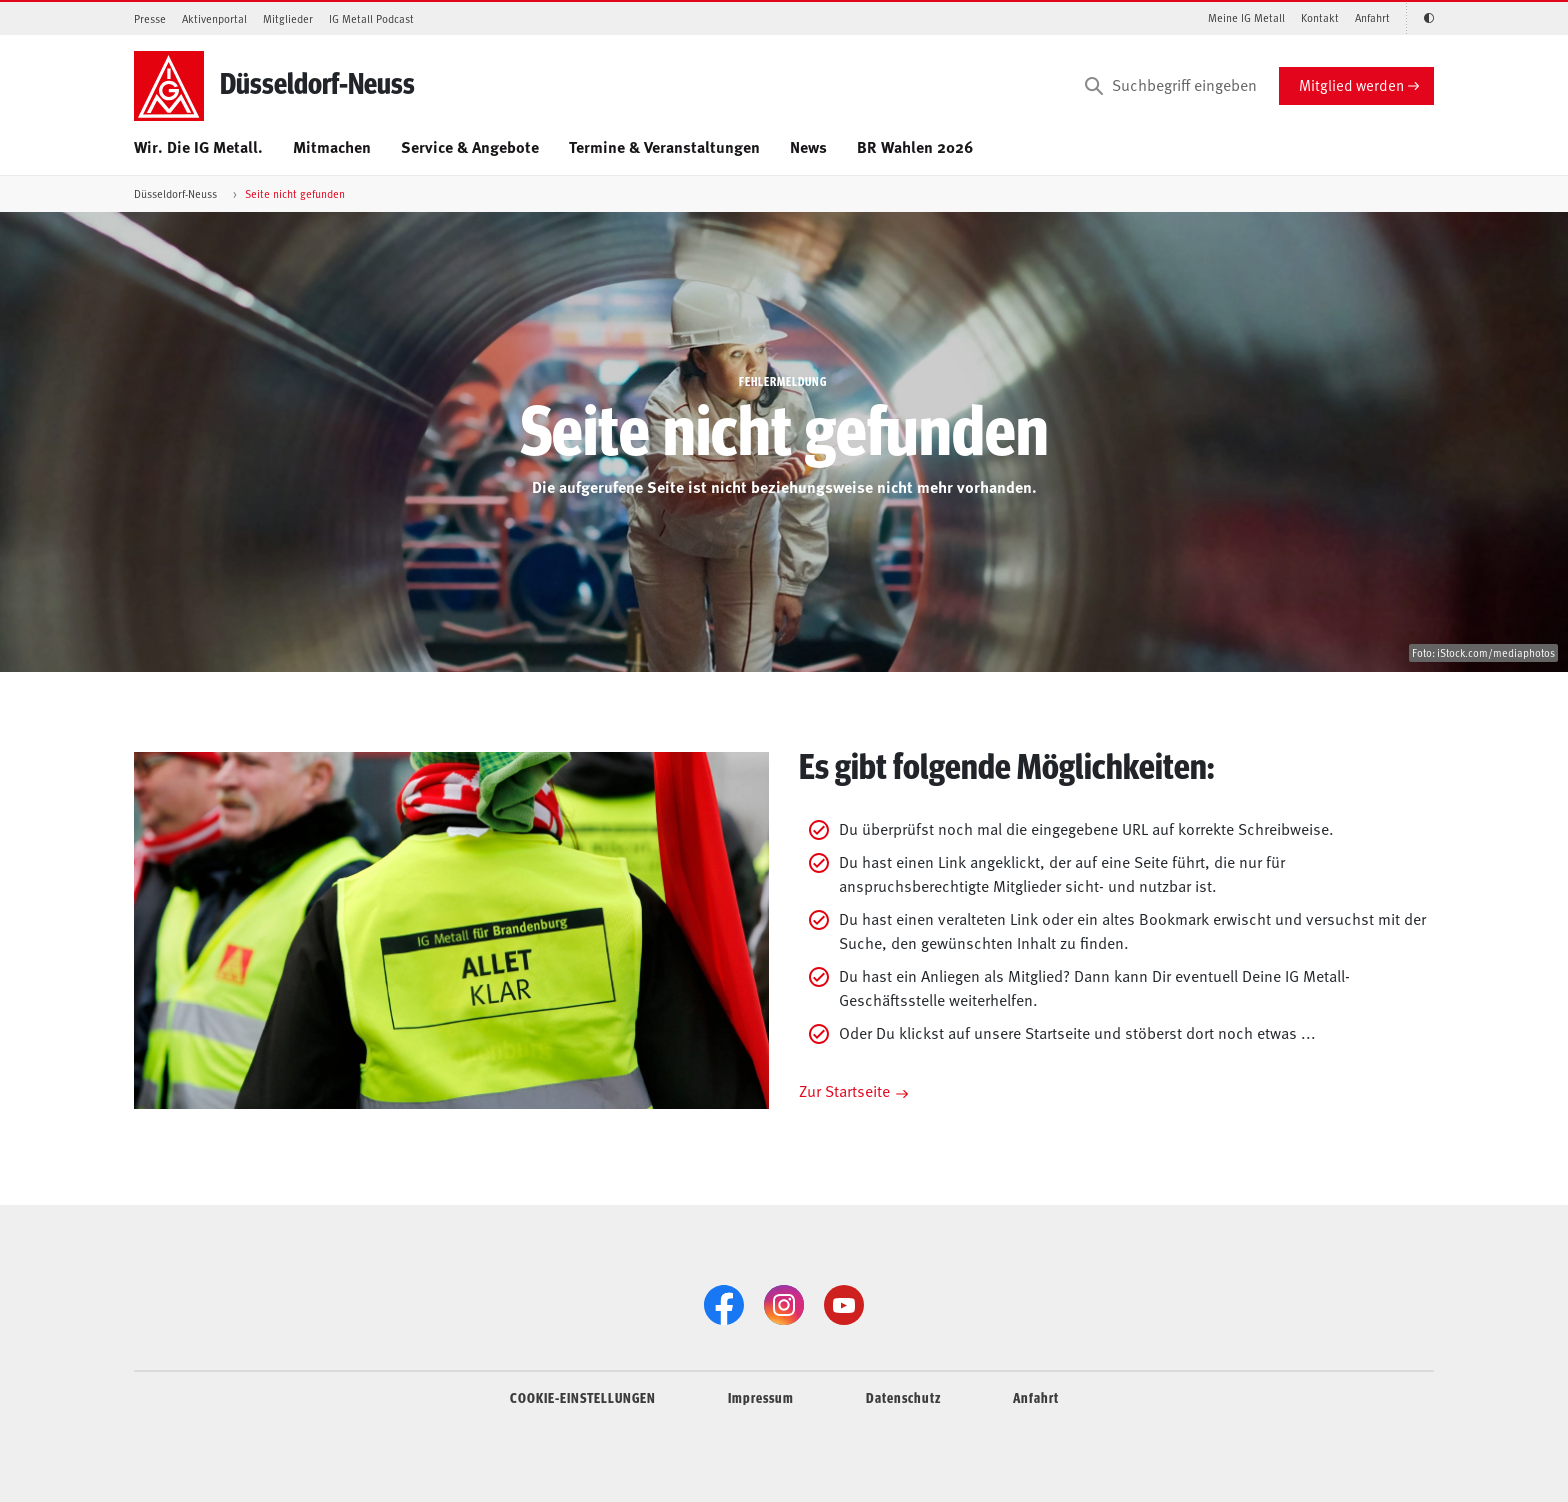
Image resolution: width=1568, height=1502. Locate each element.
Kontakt (1320, 17)
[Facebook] (724, 1305)
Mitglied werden (1351, 84)
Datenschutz (903, 1397)
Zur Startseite (844, 1090)
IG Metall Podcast (371, 18)
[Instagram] (784, 1305)
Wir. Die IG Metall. (198, 146)
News (808, 146)
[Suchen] (1094, 86)
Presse (150, 18)
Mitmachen (332, 146)
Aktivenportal (214, 18)
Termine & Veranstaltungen (664, 146)
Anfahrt (1372, 17)
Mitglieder (288, 18)
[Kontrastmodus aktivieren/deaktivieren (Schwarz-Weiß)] (1420, 18)
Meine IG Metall (1246, 17)
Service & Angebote (470, 146)
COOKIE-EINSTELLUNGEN (583, 1397)
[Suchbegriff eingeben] (1169, 86)
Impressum (761, 1397)
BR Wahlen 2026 (915, 146)
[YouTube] (844, 1305)
